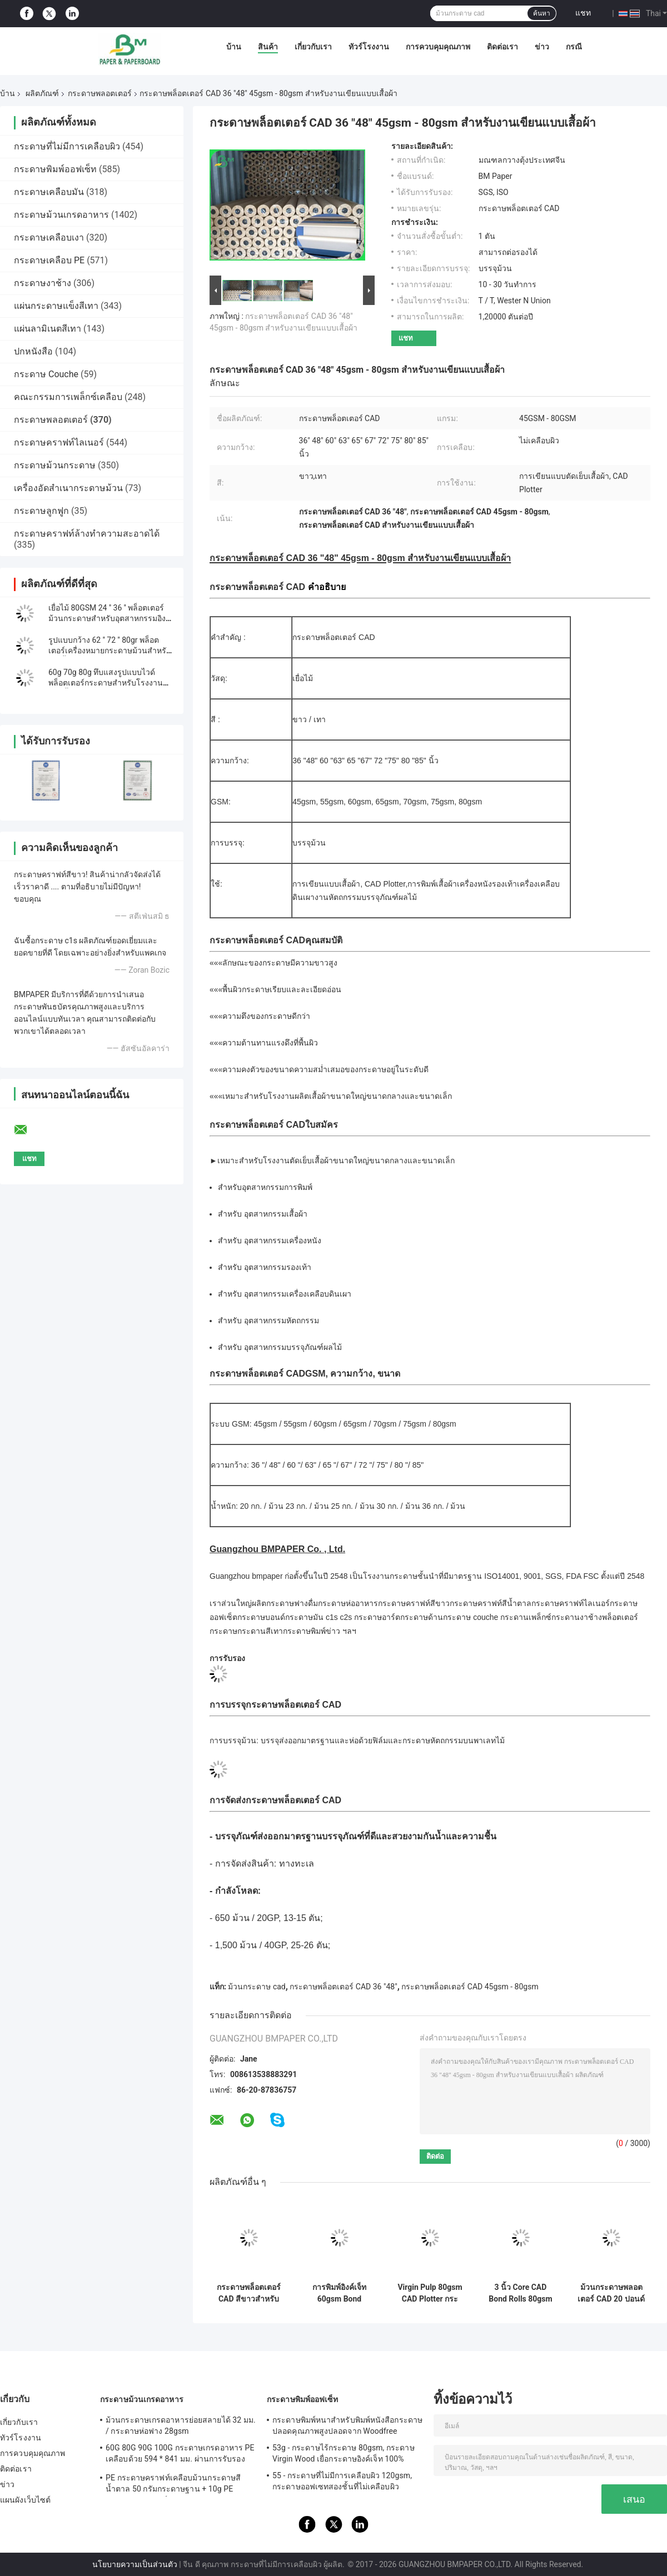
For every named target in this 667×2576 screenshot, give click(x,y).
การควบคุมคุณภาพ (438, 46)
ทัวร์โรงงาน (369, 46)
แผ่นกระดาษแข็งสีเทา (56, 306)
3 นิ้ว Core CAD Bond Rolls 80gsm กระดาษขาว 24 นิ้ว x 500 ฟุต (520, 2293)
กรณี (574, 46)
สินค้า (268, 46)
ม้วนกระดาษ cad (256, 1986)
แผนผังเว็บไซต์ (25, 2499)
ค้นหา (541, 13)
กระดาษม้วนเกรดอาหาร (61, 214)
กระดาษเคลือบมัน (49, 192)
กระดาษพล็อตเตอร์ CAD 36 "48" (343, 1986)
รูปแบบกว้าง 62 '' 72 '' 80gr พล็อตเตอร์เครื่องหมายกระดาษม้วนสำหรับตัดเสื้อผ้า (109, 651)
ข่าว (542, 46)
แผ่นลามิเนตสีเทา (47, 328)
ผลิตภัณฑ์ (42, 93)
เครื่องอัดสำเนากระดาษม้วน (68, 488)
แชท (583, 12)
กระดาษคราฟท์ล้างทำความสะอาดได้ (87, 533)
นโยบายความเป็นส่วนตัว (134, 2564)
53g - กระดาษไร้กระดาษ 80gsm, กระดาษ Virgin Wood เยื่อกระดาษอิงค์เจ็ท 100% (343, 2453)
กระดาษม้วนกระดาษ (55, 465)
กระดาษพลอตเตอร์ (100, 93)
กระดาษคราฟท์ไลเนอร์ (59, 442)
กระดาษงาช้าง (42, 283)
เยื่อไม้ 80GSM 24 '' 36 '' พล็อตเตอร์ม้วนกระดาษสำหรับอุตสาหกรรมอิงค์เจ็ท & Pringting (109, 618)
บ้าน (233, 46)
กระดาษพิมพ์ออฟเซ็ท (55, 169)
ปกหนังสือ (33, 351)
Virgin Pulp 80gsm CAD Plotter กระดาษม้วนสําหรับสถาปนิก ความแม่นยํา (429, 2293)
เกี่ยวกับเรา (313, 46)
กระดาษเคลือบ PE (49, 260)
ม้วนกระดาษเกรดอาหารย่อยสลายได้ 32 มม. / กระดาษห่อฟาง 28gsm (181, 2425)
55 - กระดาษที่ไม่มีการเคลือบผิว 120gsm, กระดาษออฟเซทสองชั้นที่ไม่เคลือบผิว (342, 2481)
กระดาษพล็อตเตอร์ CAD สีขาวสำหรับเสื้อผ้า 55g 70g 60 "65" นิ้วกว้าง (249, 2293)
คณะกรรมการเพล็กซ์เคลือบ (68, 397)
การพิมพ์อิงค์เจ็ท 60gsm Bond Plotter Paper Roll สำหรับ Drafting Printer (339, 2293)
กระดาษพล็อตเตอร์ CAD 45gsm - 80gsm (469, 1986)
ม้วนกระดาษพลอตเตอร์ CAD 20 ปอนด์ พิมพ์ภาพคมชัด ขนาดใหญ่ (611, 2293)
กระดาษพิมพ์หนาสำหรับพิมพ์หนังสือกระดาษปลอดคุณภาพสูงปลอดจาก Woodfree (347, 2425)
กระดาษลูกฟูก (41, 511)
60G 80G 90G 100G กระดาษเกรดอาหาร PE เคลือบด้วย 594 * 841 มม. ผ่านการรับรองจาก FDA (180, 2455)
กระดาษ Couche (46, 374)
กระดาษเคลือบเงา (49, 237)
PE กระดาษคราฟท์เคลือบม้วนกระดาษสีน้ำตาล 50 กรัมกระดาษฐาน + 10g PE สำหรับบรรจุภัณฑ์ (173, 2485)
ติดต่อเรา (502, 46)
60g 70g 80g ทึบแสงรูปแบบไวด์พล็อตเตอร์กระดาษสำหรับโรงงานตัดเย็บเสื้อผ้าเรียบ (110, 683)
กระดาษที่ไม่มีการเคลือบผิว (67, 146)
